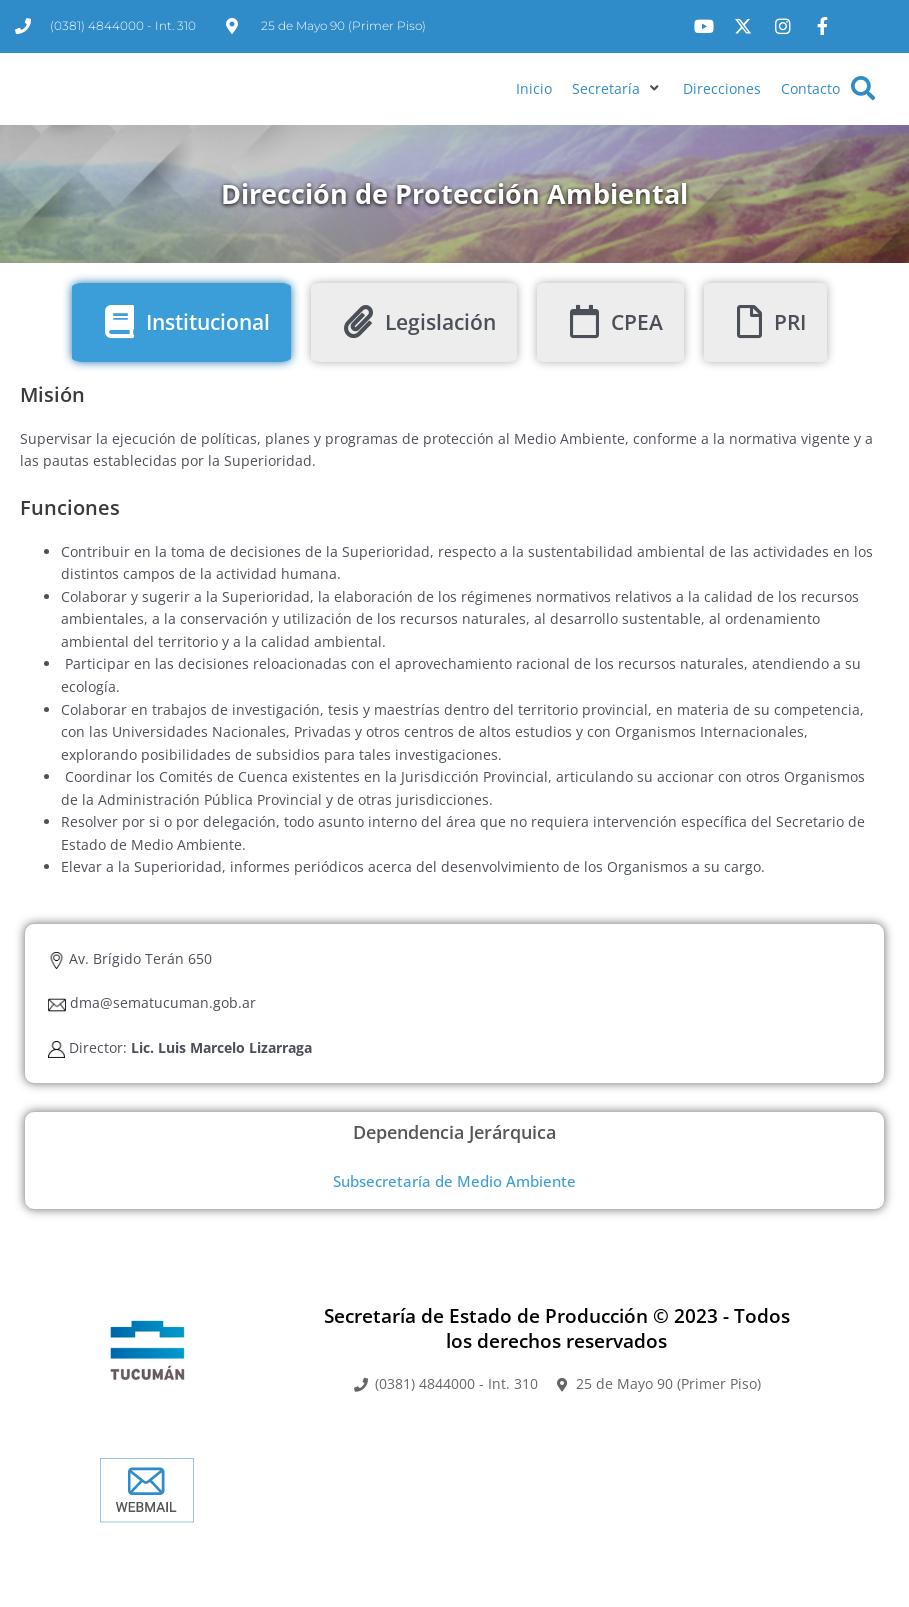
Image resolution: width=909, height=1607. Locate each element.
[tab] (181, 386)
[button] (617, 121)
